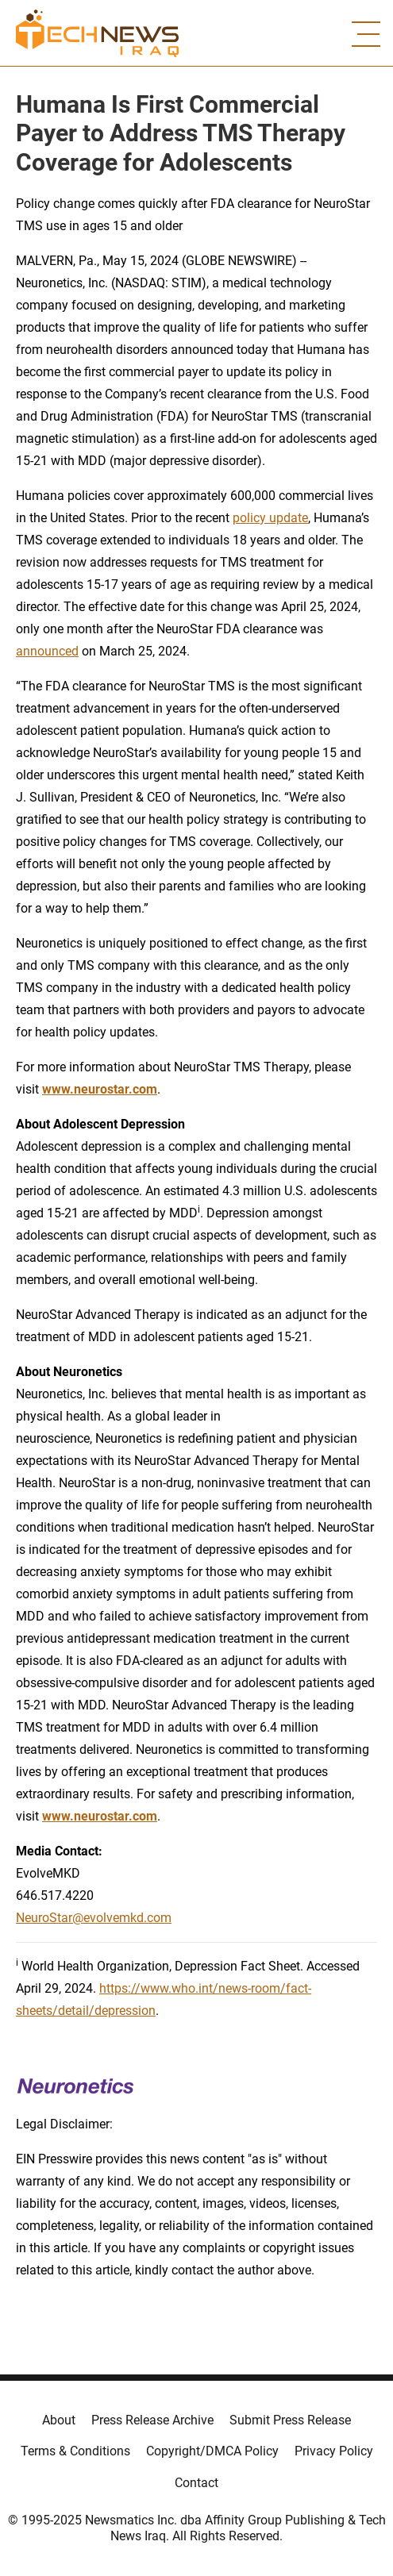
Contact (196, 2482)
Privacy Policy (334, 2451)
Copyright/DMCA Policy (212, 2451)
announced (47, 651)
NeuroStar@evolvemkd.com (93, 1917)
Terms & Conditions (75, 2451)
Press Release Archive (152, 2420)
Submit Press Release (290, 2420)
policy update (270, 517)
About (58, 2420)
